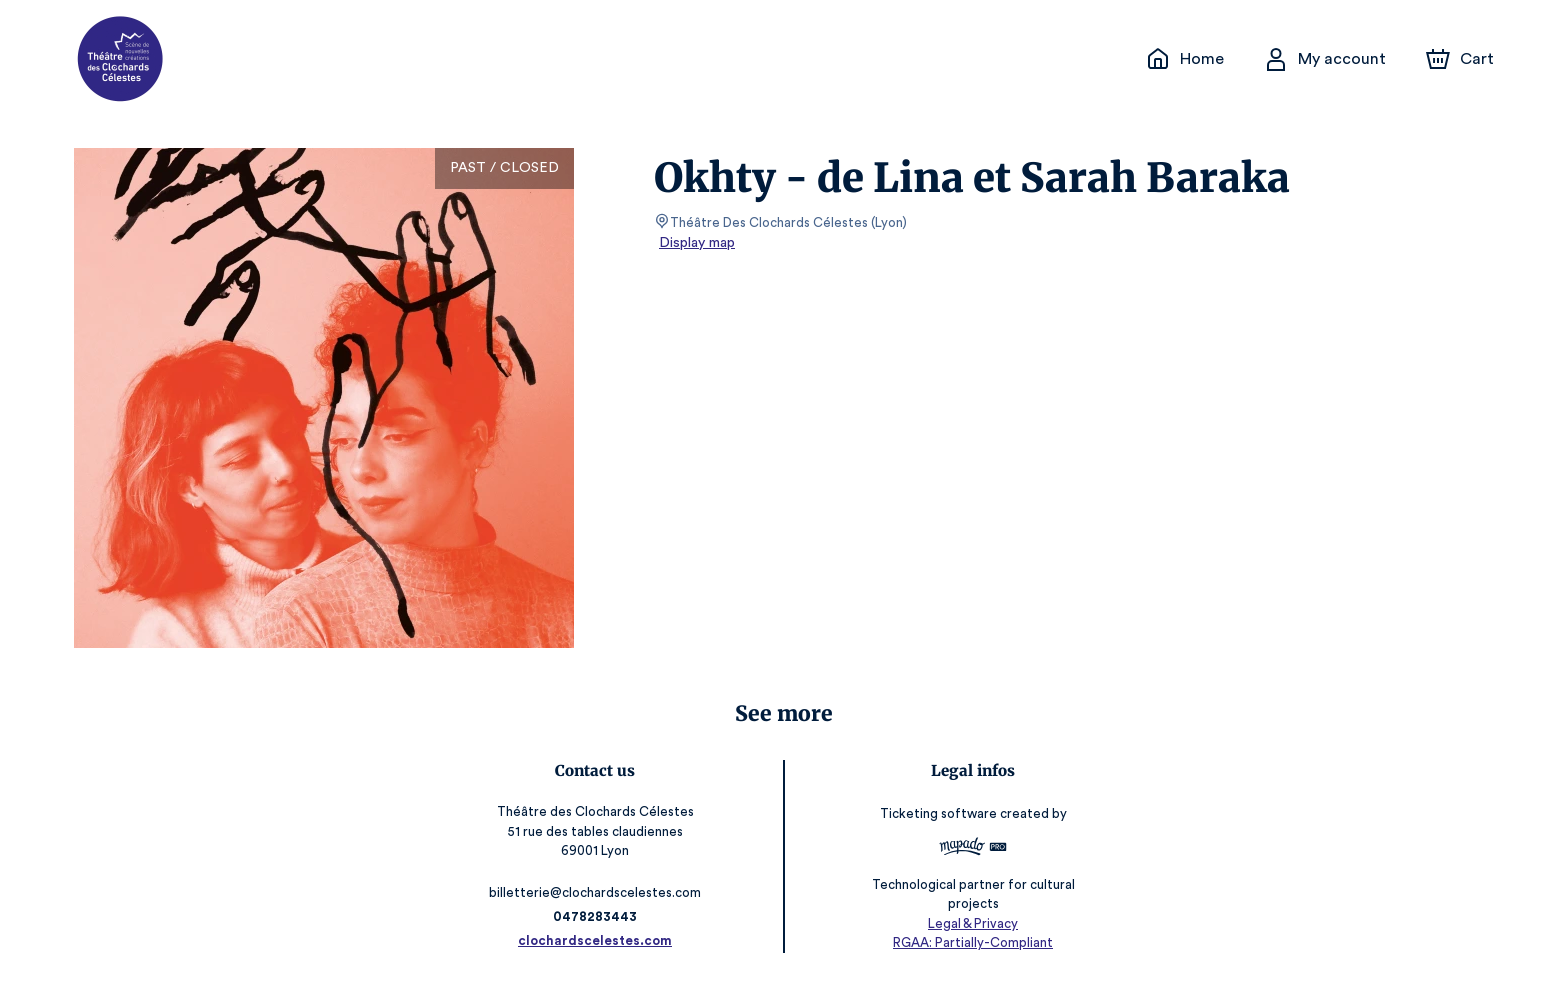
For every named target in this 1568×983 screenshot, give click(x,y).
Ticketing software (937, 820)
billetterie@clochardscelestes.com (598, 892)
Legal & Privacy (969, 923)
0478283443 (599, 916)
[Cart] (1462, 59)
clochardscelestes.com (598, 940)
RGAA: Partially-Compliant (969, 942)
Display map (697, 243)
